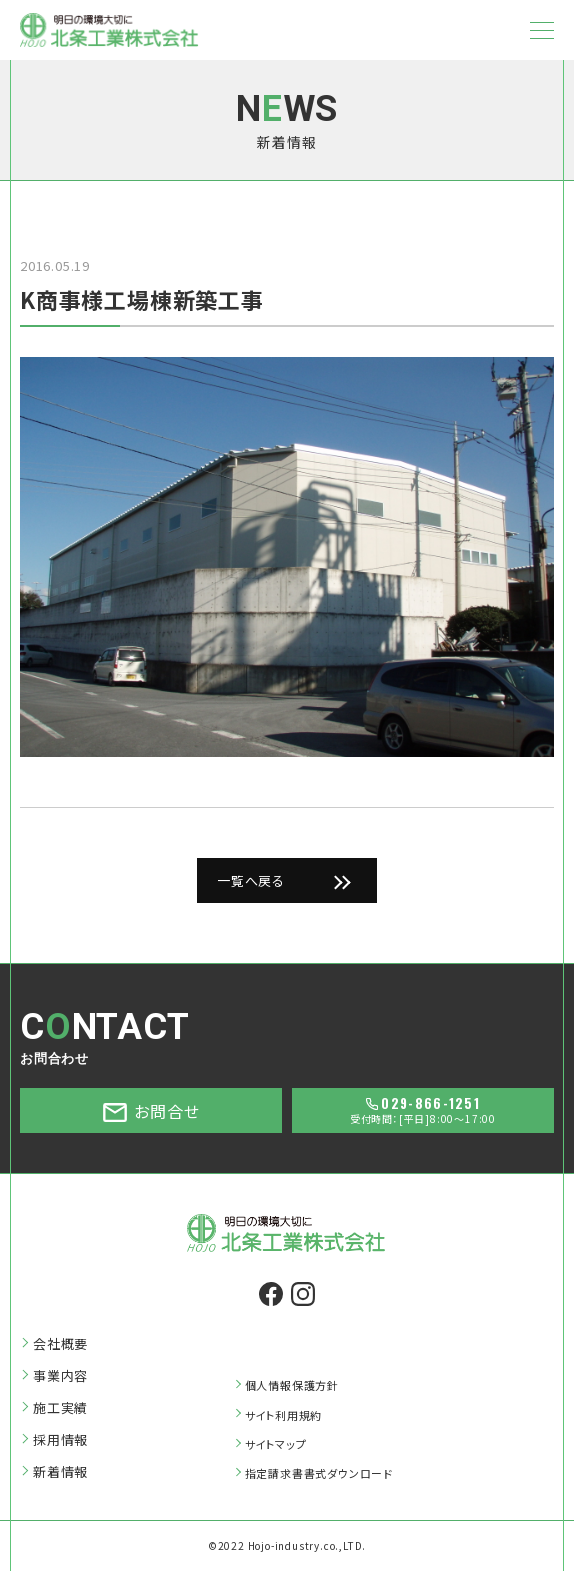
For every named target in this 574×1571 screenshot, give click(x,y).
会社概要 (60, 1344)
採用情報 (60, 1440)
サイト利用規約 (284, 1415)
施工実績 (60, 1408)
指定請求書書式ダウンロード (319, 1473)
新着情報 (60, 1472)
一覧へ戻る (251, 880)
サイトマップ (276, 1444)
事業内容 (60, 1376)
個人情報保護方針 (292, 1385)
